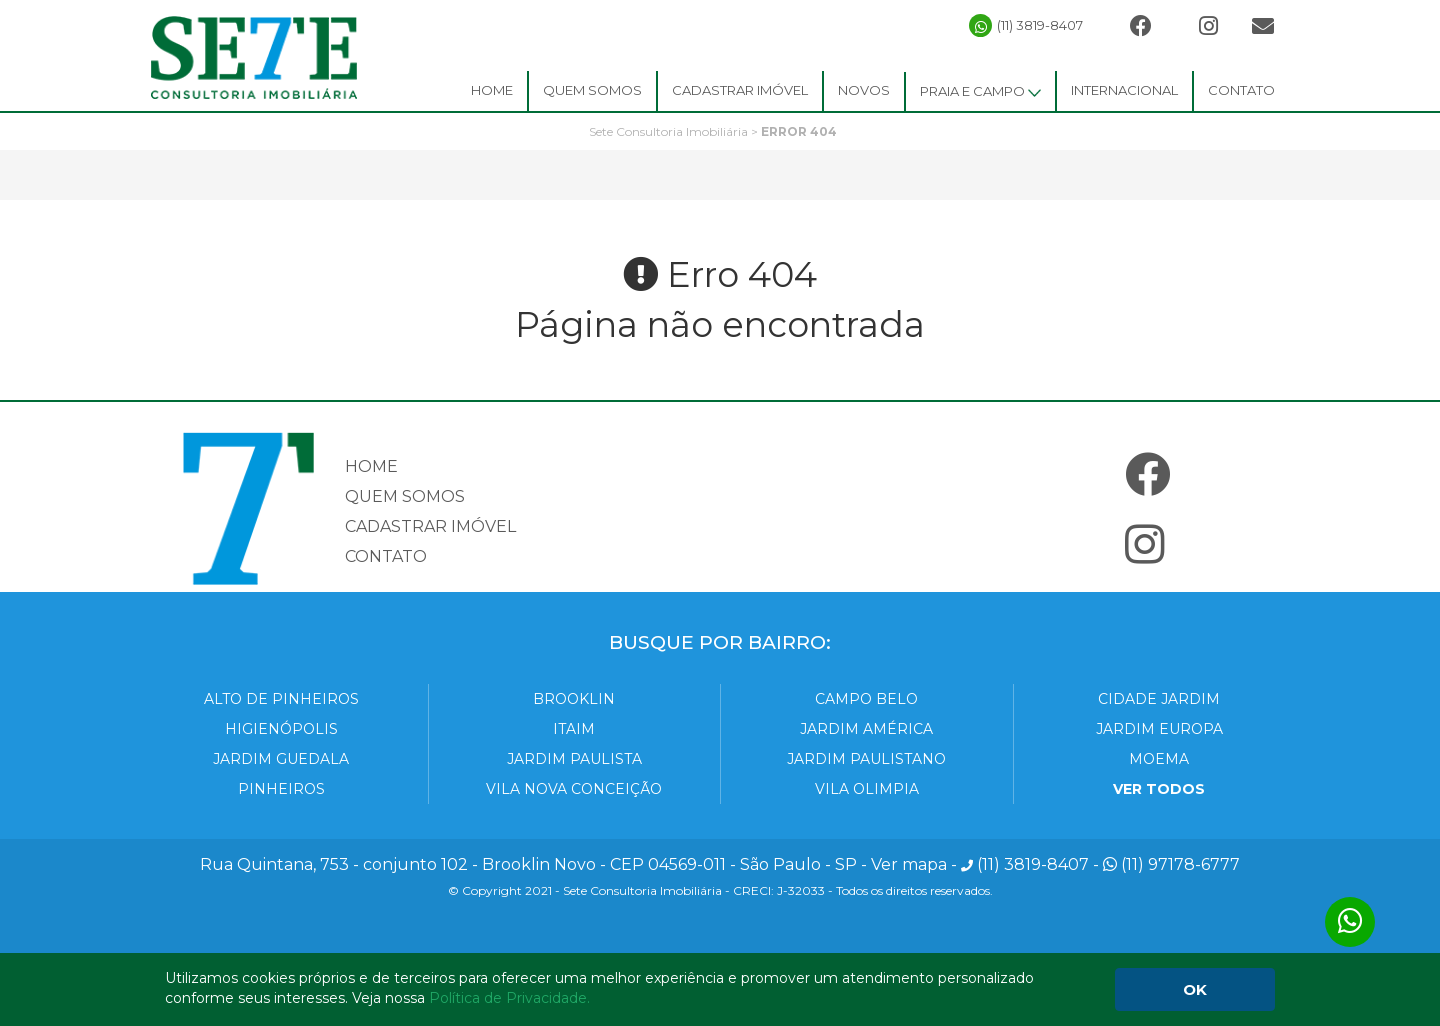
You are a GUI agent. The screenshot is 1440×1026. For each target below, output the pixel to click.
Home (492, 90)
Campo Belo (866, 699)
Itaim (574, 729)
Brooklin (574, 699)
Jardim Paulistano (866, 759)
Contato (1241, 90)
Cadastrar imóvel (430, 526)
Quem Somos (592, 90)
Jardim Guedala (281, 759)
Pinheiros (281, 789)
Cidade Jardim (1159, 699)
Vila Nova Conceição (574, 789)
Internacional (1124, 90)
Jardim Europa (1159, 729)
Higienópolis (281, 729)
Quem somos (405, 496)
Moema (1159, 759)
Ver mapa (909, 864)
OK (1195, 989)
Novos (864, 90)
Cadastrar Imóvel (740, 90)
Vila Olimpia (867, 789)
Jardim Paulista (574, 759)
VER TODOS (1159, 789)
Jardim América (866, 729)
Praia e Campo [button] (980, 91)
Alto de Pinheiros (281, 699)
